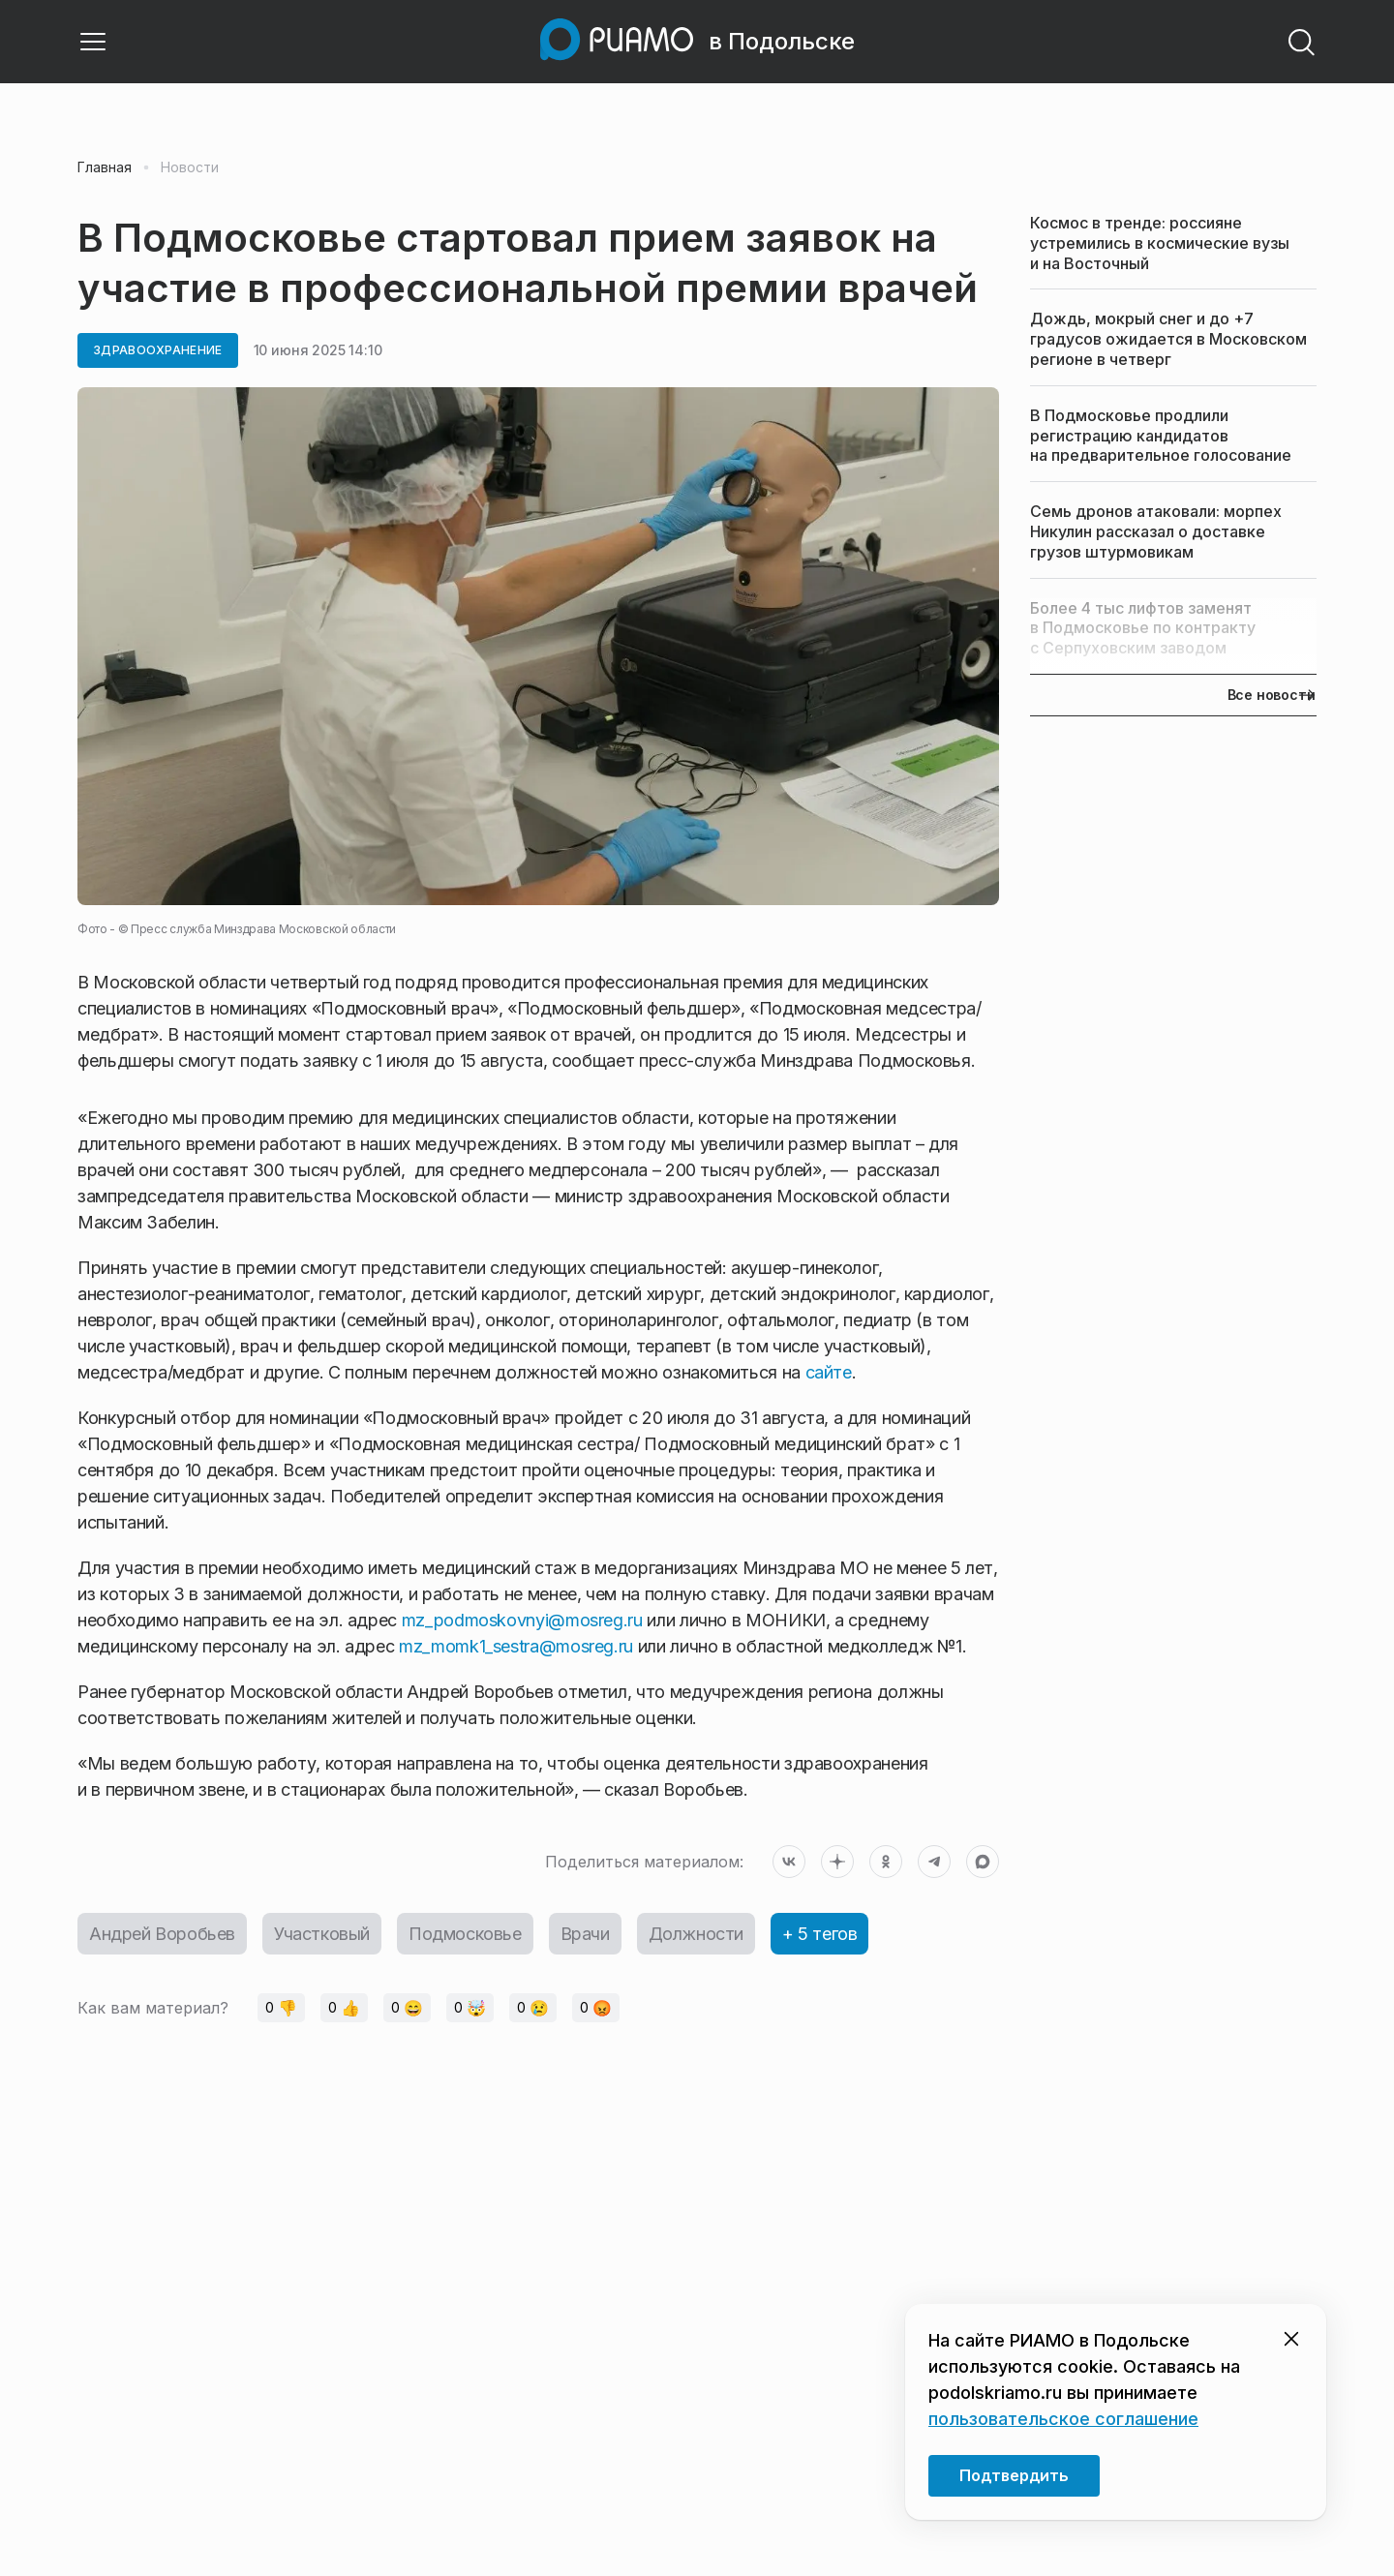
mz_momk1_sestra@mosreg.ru (516, 1646)
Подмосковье (465, 1934)
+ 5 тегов (819, 1934)
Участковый (322, 1934)
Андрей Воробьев (162, 1934)
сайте (828, 1372)
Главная (104, 167)
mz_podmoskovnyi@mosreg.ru (522, 1620)
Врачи (585, 1934)
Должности (696, 1934)
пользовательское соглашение (1063, 2419)
